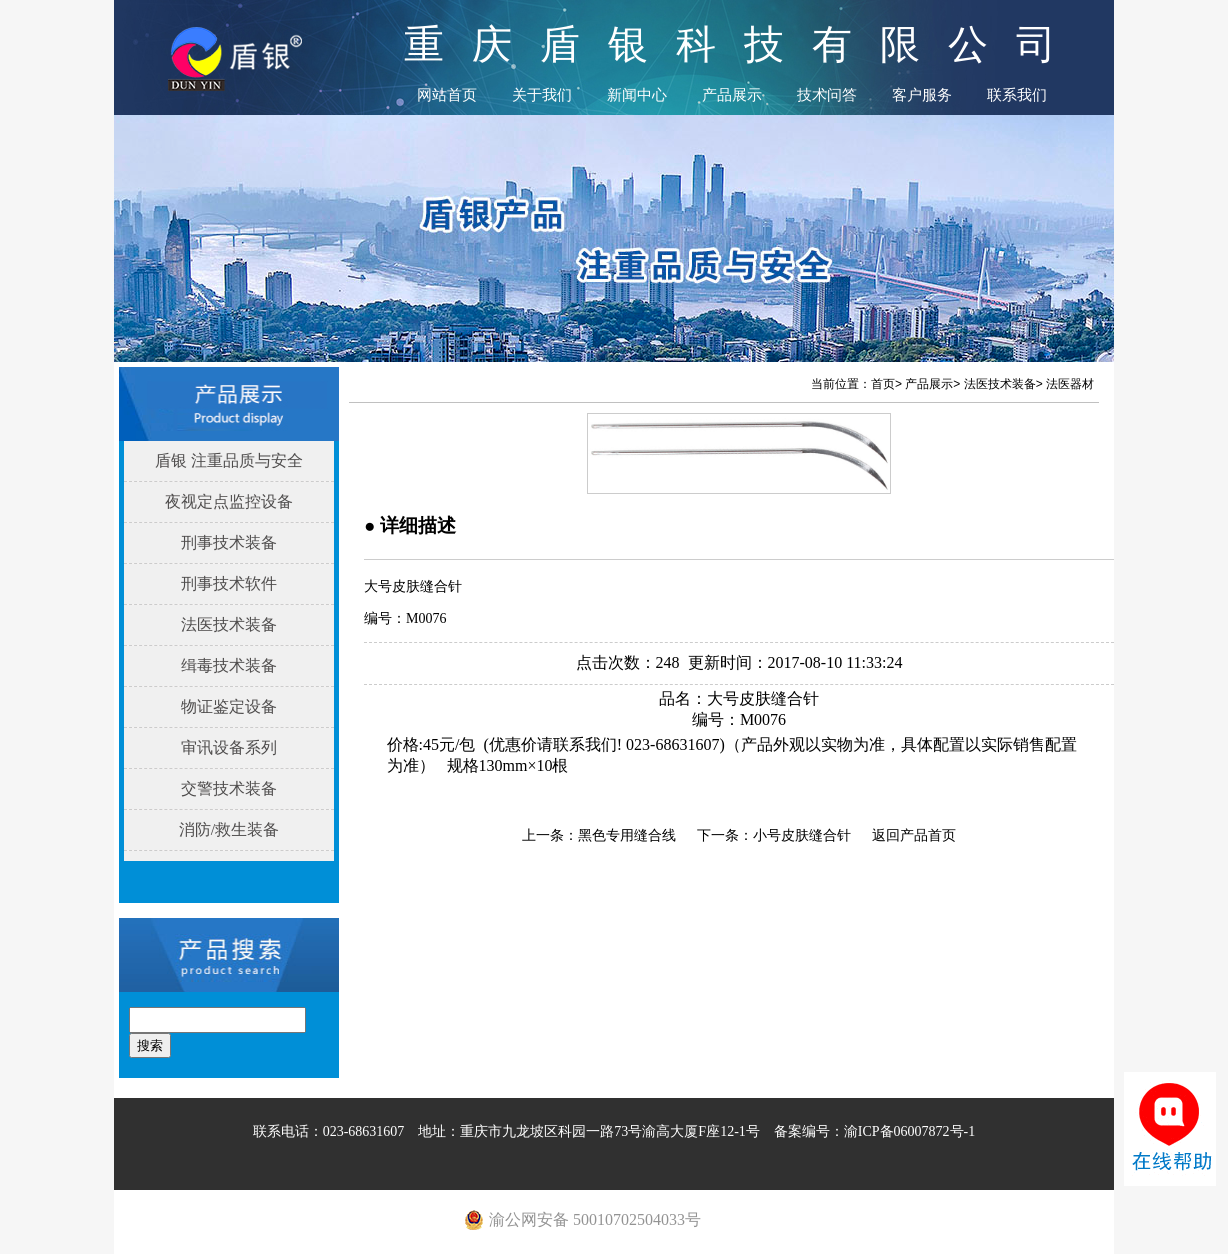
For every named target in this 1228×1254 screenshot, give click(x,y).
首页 (883, 384)
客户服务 (922, 95)
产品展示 (732, 95)
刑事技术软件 (229, 583)
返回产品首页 (914, 835)
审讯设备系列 (229, 747)
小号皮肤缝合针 (802, 835)
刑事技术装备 (229, 542)
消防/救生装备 (229, 829)
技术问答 (827, 95)
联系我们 (1017, 95)
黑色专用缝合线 (627, 835)
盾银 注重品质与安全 (229, 460)
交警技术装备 (229, 788)
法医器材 (1070, 384)
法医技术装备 (229, 624)
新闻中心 (637, 95)
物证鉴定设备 (229, 706)
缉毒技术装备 (229, 665)
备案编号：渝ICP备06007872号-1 (874, 1131)
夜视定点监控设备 (229, 501)
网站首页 (447, 95)
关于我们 (542, 95)
